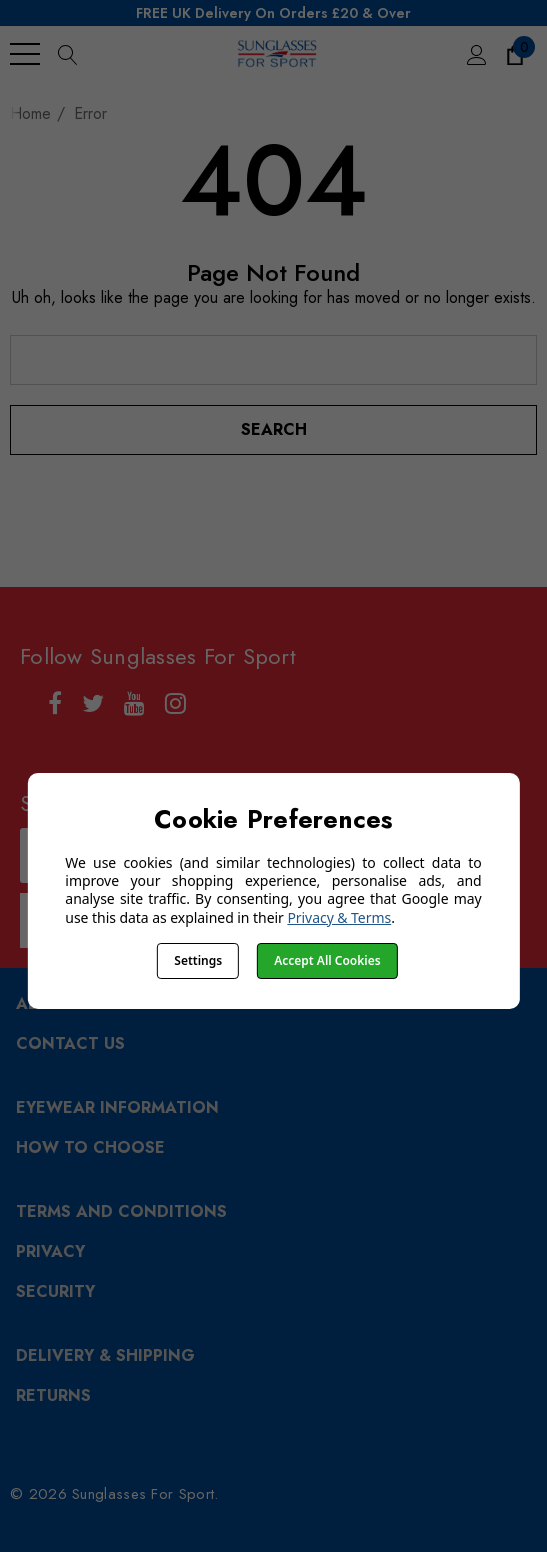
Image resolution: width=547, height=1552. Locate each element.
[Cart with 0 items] (513, 54)
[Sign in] (475, 54)
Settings (198, 960)
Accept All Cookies (327, 960)
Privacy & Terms (339, 917)
